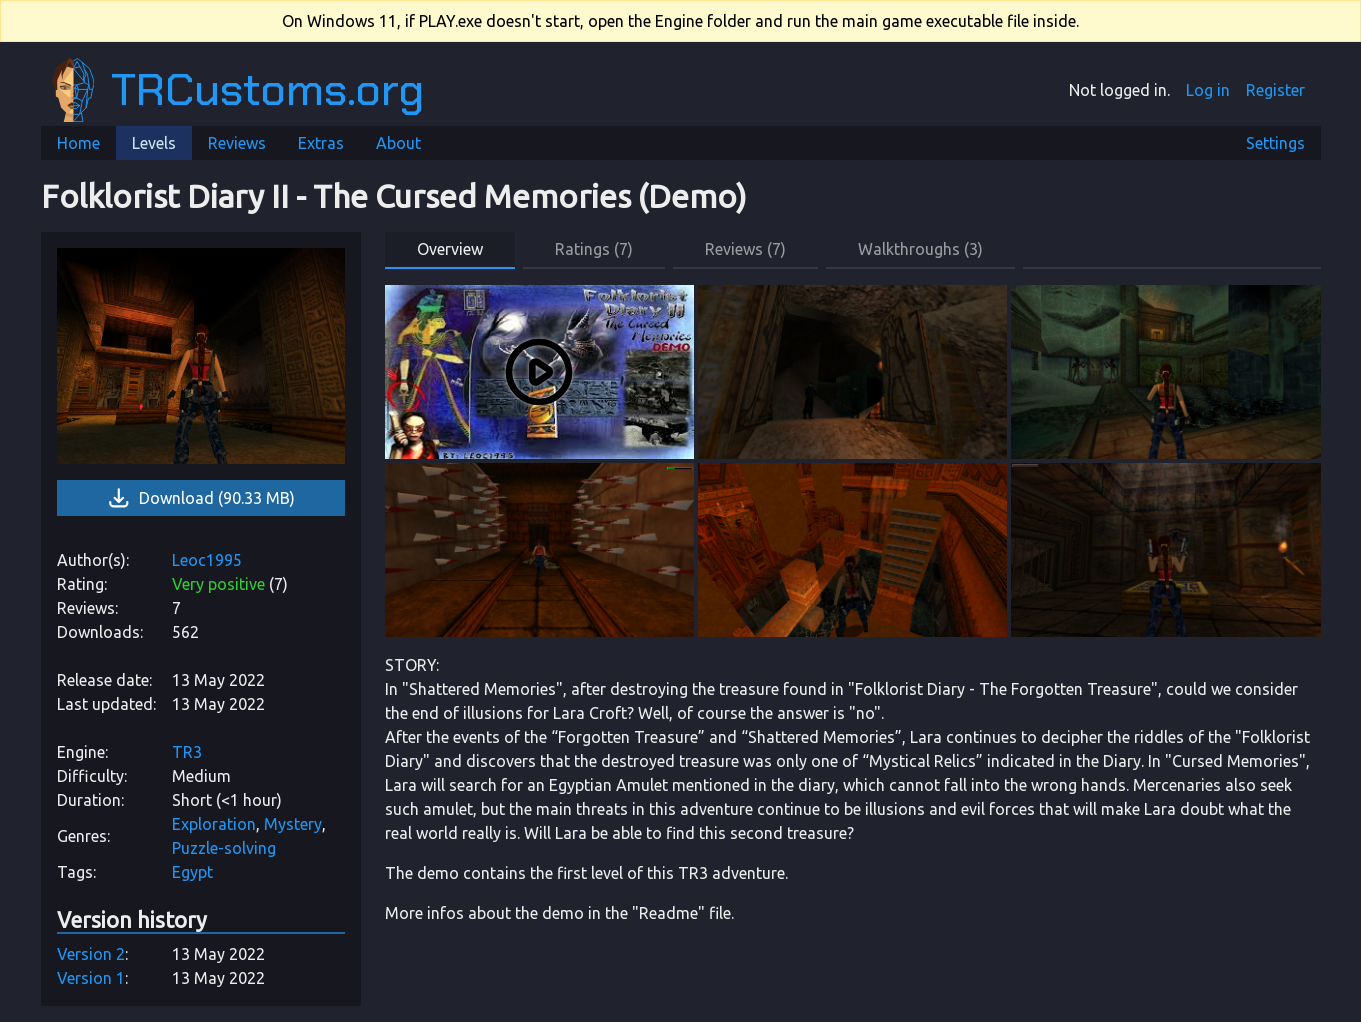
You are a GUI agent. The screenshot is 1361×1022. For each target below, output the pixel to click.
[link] (201, 356)
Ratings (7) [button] (594, 249)
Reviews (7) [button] (745, 249)
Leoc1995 (207, 560)
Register (1275, 90)
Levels (154, 143)
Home (78, 143)
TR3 (187, 752)
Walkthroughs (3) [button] (920, 249)
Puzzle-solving (224, 848)
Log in (1208, 90)
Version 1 (91, 978)
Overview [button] (450, 249)
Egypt (192, 872)
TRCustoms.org (238, 90)
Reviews (237, 143)
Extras (321, 143)
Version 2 (91, 954)
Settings (1275, 143)
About (398, 143)
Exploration (214, 824)
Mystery (293, 824)
